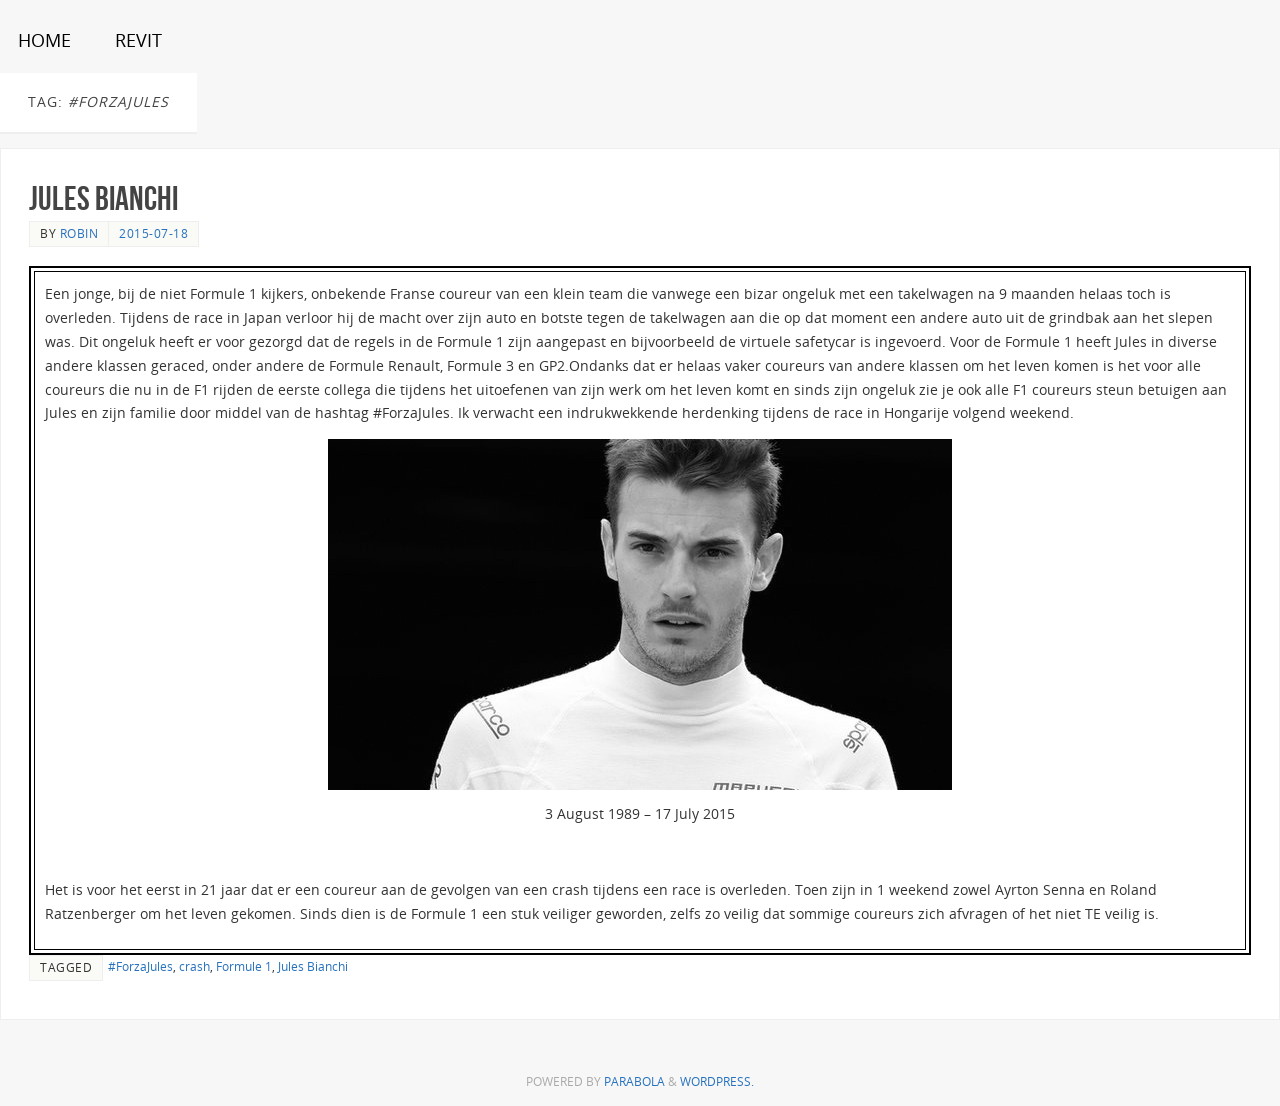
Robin (79, 233)
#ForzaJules (140, 966)
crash (194, 966)
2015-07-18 (153, 233)
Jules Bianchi (103, 198)
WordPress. (717, 1081)
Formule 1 (244, 966)
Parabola (634, 1081)
